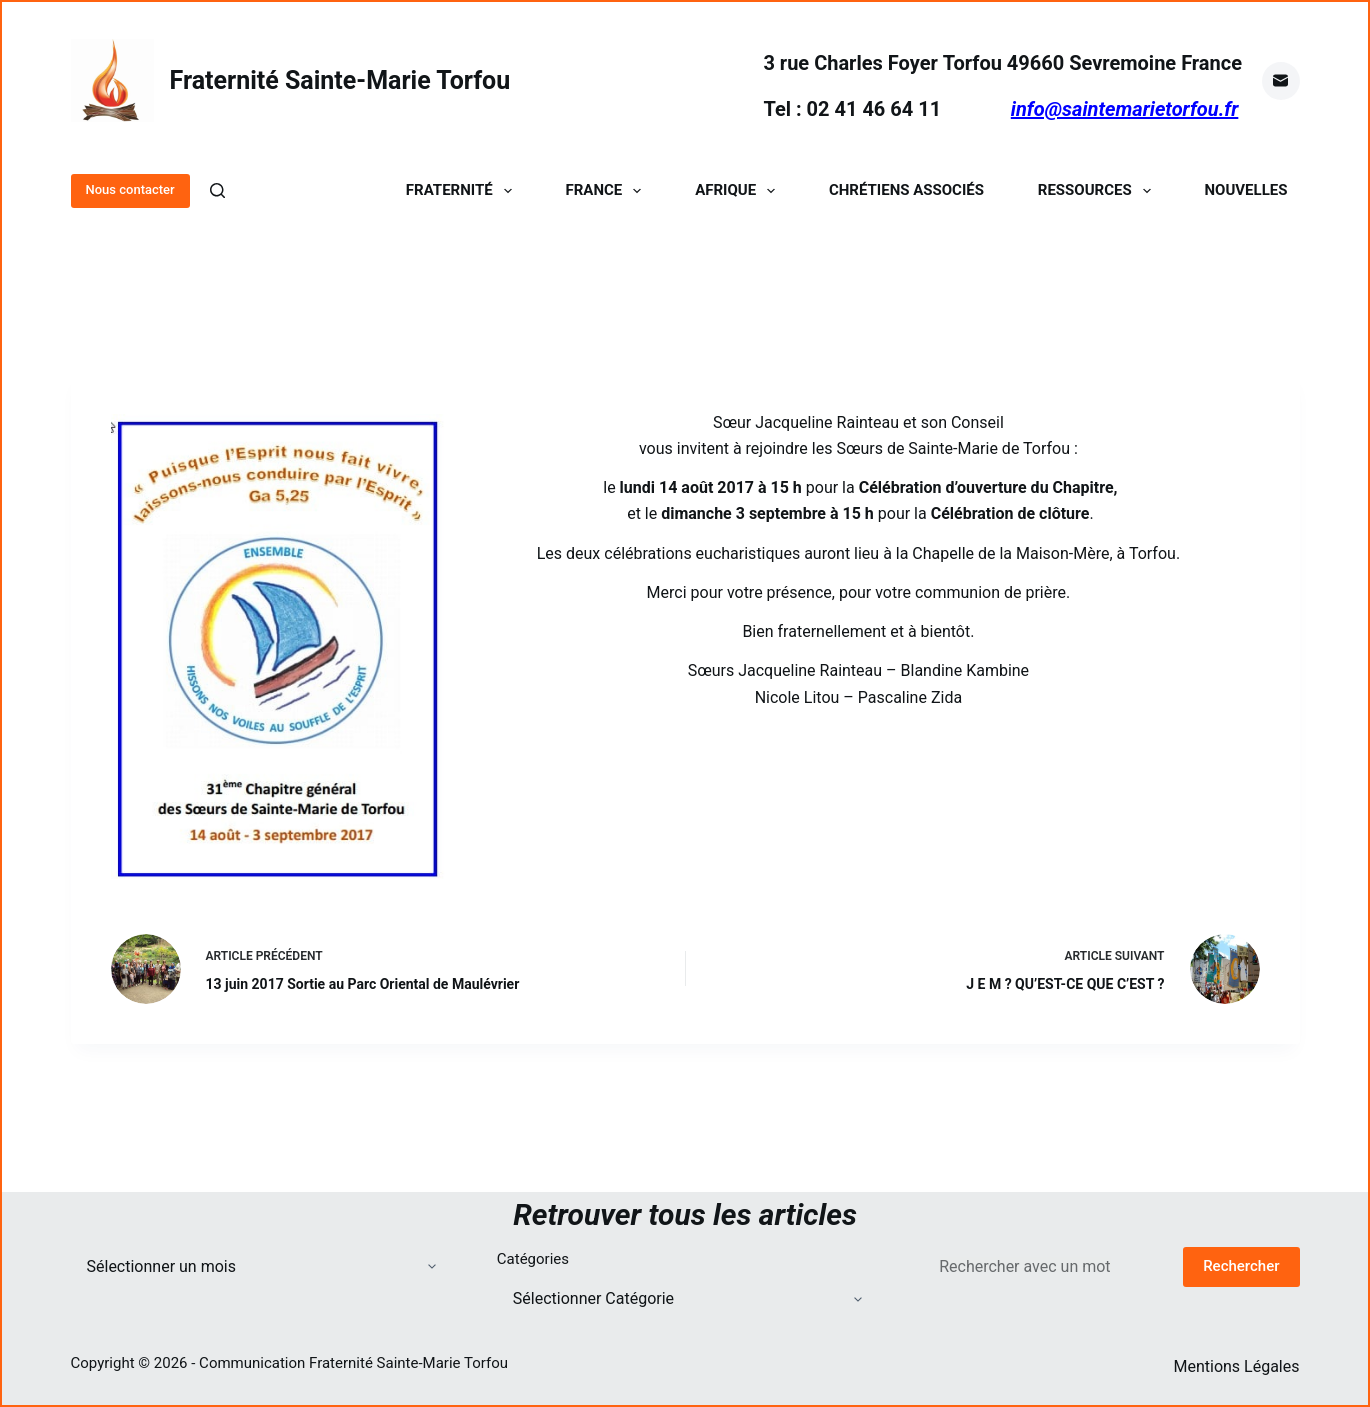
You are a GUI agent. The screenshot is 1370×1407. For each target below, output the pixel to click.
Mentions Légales (1236, 1366)
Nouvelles (1246, 190)
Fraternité (463, 190)
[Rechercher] (217, 190)
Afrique (739, 190)
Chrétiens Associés (906, 190)
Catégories (533, 1259)
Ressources (1098, 190)
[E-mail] (1281, 81)
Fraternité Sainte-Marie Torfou (340, 80)
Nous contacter (130, 189)
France (608, 190)
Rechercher (1241, 1266)
